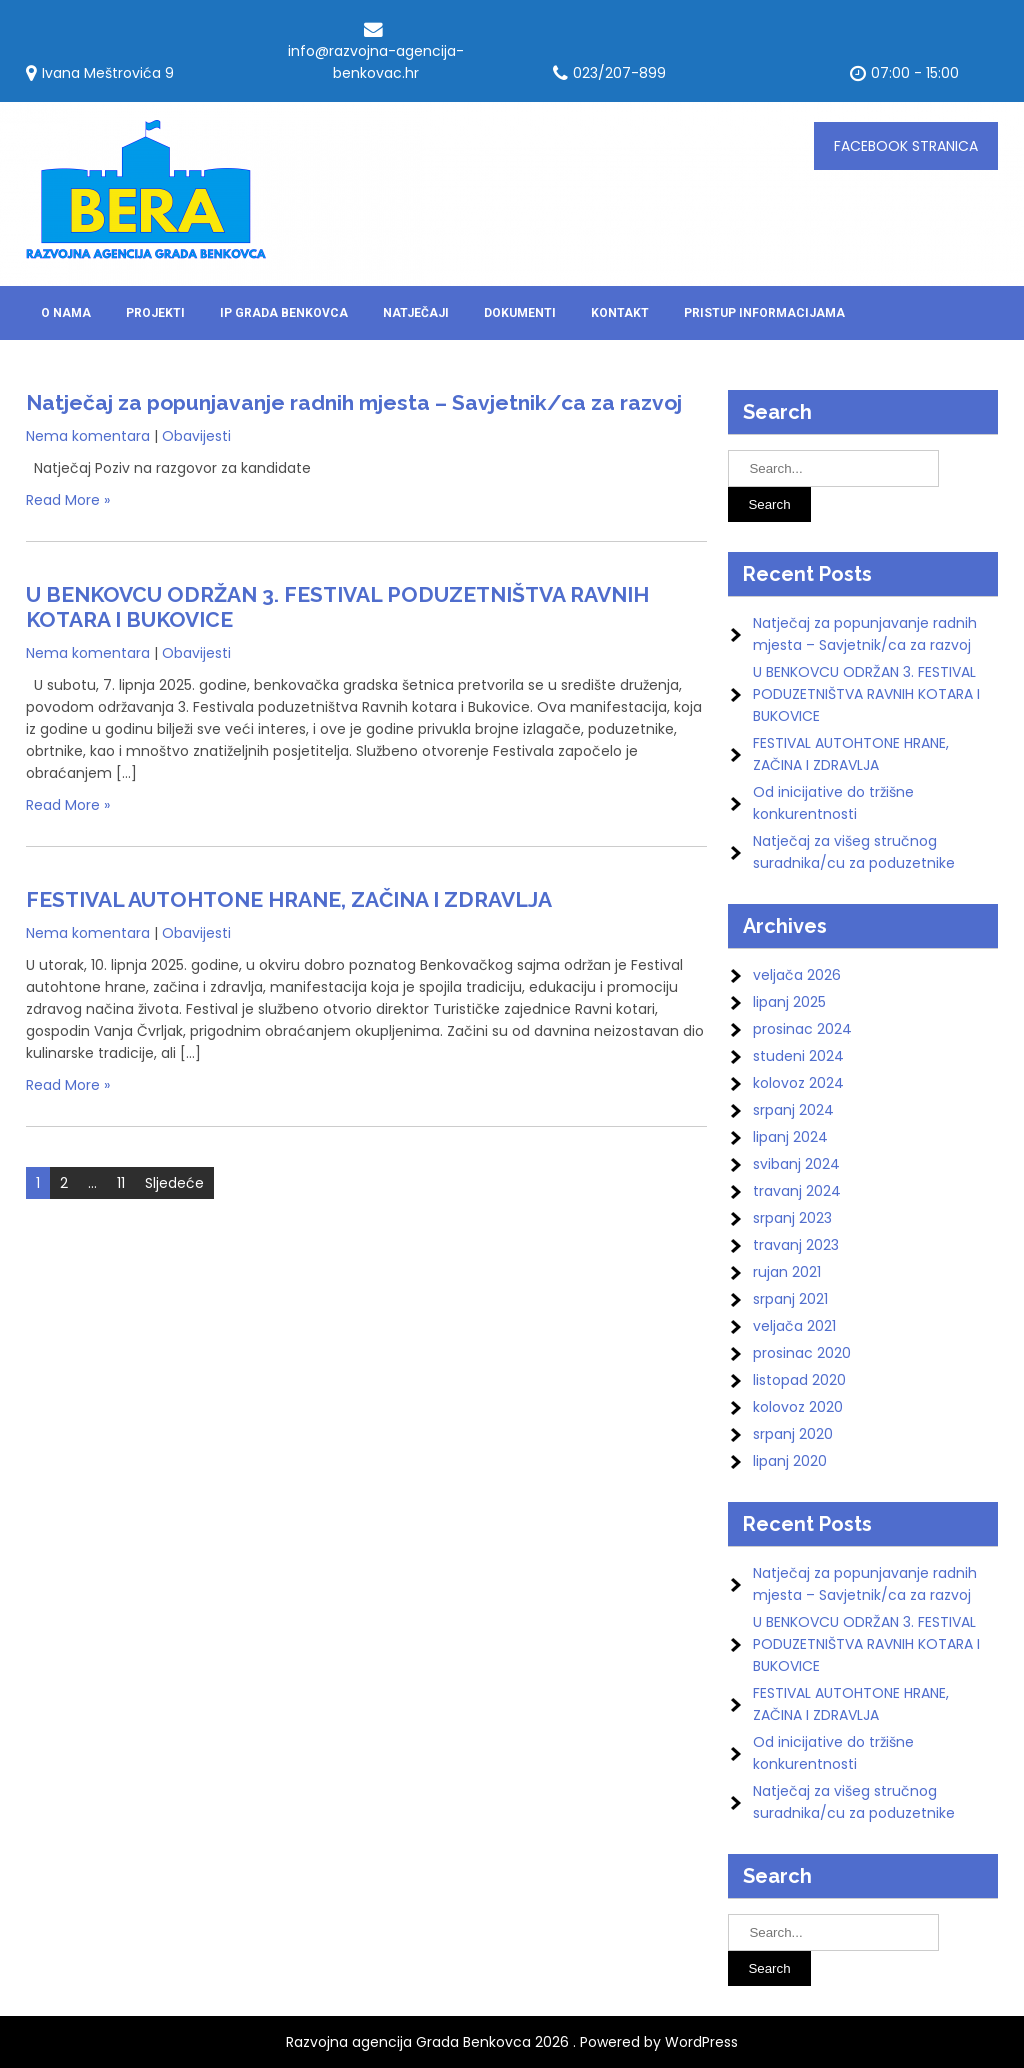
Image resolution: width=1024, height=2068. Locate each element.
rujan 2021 (787, 1272)
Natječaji (416, 313)
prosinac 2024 (802, 1029)
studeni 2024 (798, 1056)
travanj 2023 (796, 1245)
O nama (66, 313)
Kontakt (620, 313)
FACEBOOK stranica (906, 146)
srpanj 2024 (793, 1110)
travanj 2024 (797, 1191)
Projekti (155, 313)
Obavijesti (196, 436)
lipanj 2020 (790, 1461)
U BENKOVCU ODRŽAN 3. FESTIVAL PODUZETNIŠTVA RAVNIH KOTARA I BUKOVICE (866, 694)
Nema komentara (88, 436)
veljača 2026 (797, 975)
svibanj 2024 (796, 1164)
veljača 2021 (794, 1326)
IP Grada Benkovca (284, 313)
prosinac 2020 (802, 1353)
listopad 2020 (799, 1380)
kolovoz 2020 (798, 1407)
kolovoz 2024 (798, 1083)
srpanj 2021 (790, 1299)
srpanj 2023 (792, 1218)
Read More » (68, 500)
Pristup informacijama (764, 313)
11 (121, 1183)
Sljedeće (174, 1183)
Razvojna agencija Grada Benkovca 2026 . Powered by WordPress (512, 2042)
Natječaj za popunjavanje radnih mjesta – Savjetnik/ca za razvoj (354, 402)
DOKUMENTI (520, 313)
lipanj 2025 (789, 1002)
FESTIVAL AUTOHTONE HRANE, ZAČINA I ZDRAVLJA (289, 899)
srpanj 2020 (793, 1434)
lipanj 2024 (790, 1137)
